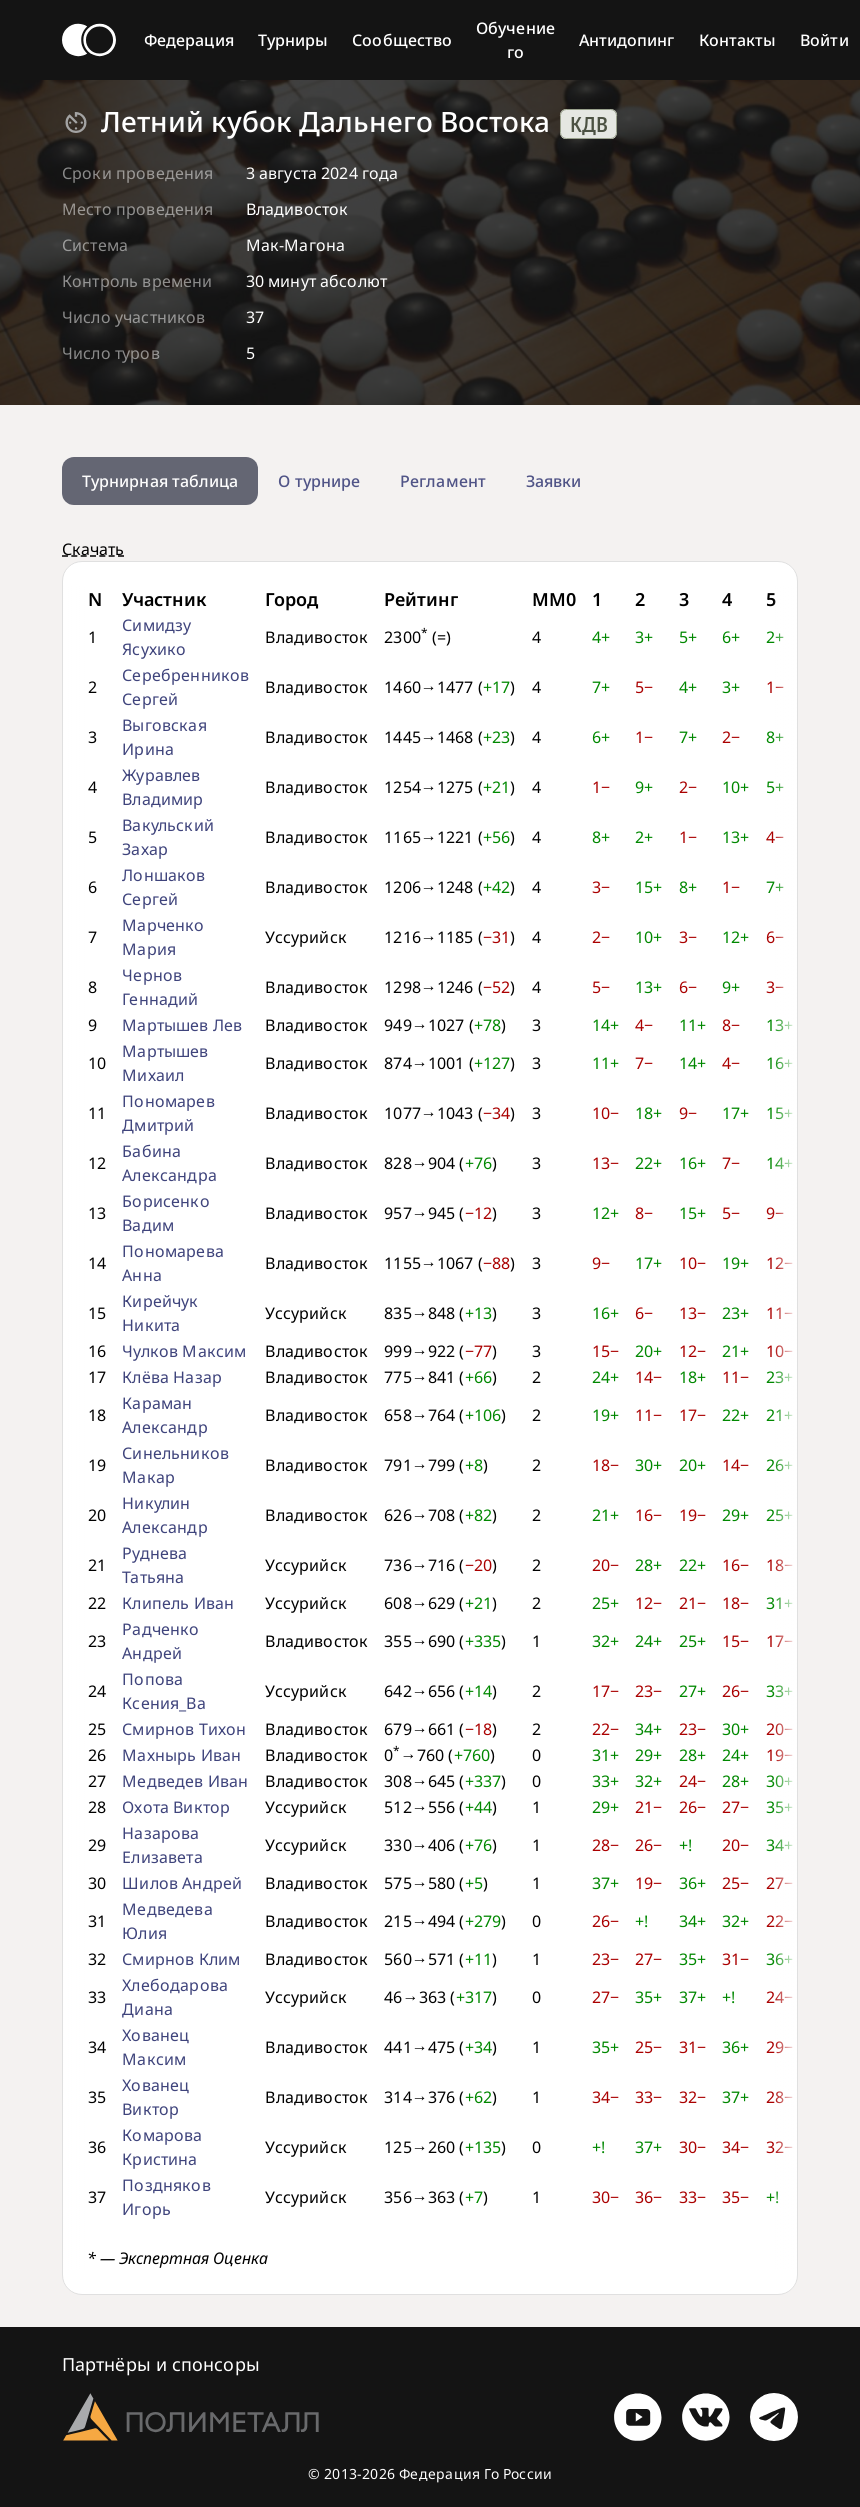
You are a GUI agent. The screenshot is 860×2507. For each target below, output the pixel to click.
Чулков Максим (184, 1351)
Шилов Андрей (182, 1883)
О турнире (319, 481)
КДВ (589, 124)
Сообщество (402, 40)
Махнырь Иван (181, 1755)
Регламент (443, 481)
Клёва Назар (172, 1377)
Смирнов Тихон (184, 1729)
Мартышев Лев (182, 1025)
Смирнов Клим (181, 1959)
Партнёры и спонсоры (161, 2364)
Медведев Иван (185, 1781)
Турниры (293, 40)
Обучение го (515, 40)
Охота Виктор (176, 1807)
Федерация (189, 40)
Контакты (738, 40)
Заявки (553, 481)
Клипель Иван (178, 1603)
